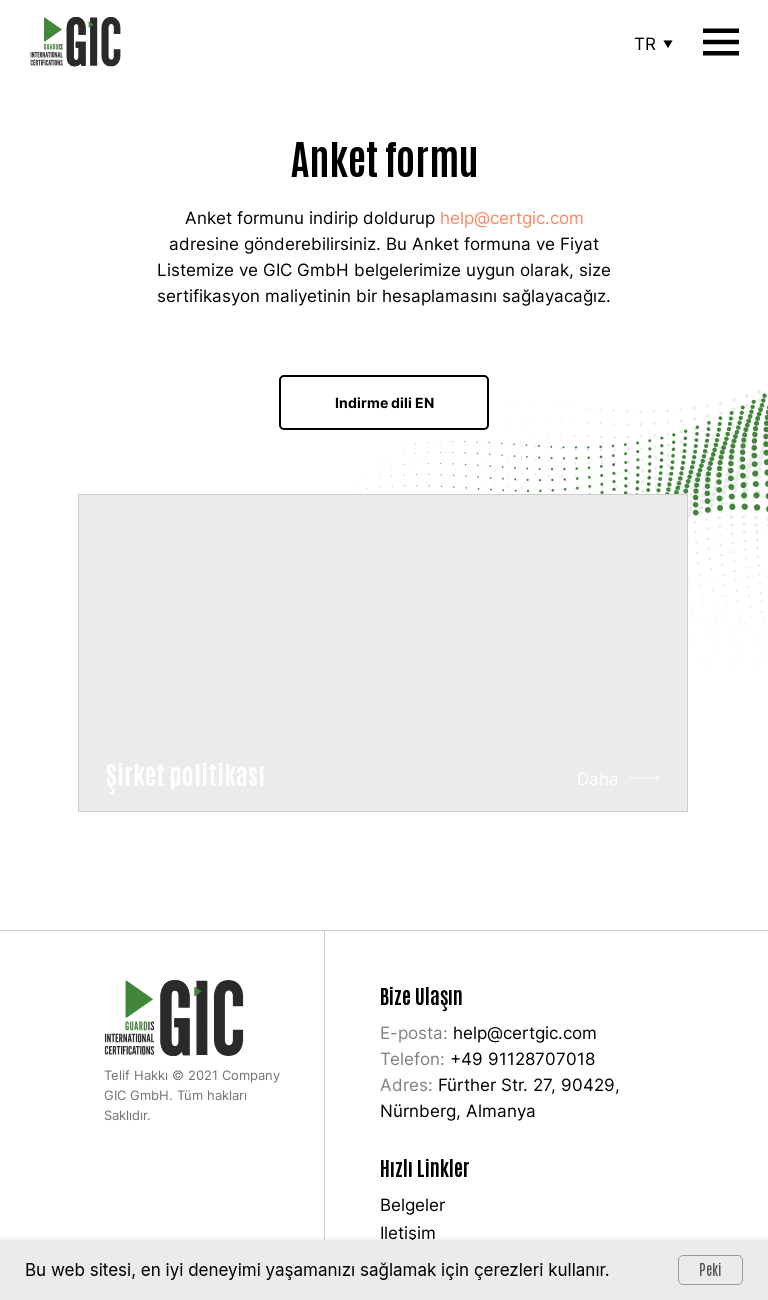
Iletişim (408, 1233)
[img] (383, 653)
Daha (598, 779)
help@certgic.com (512, 218)
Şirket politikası (185, 773)
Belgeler (412, 1205)
